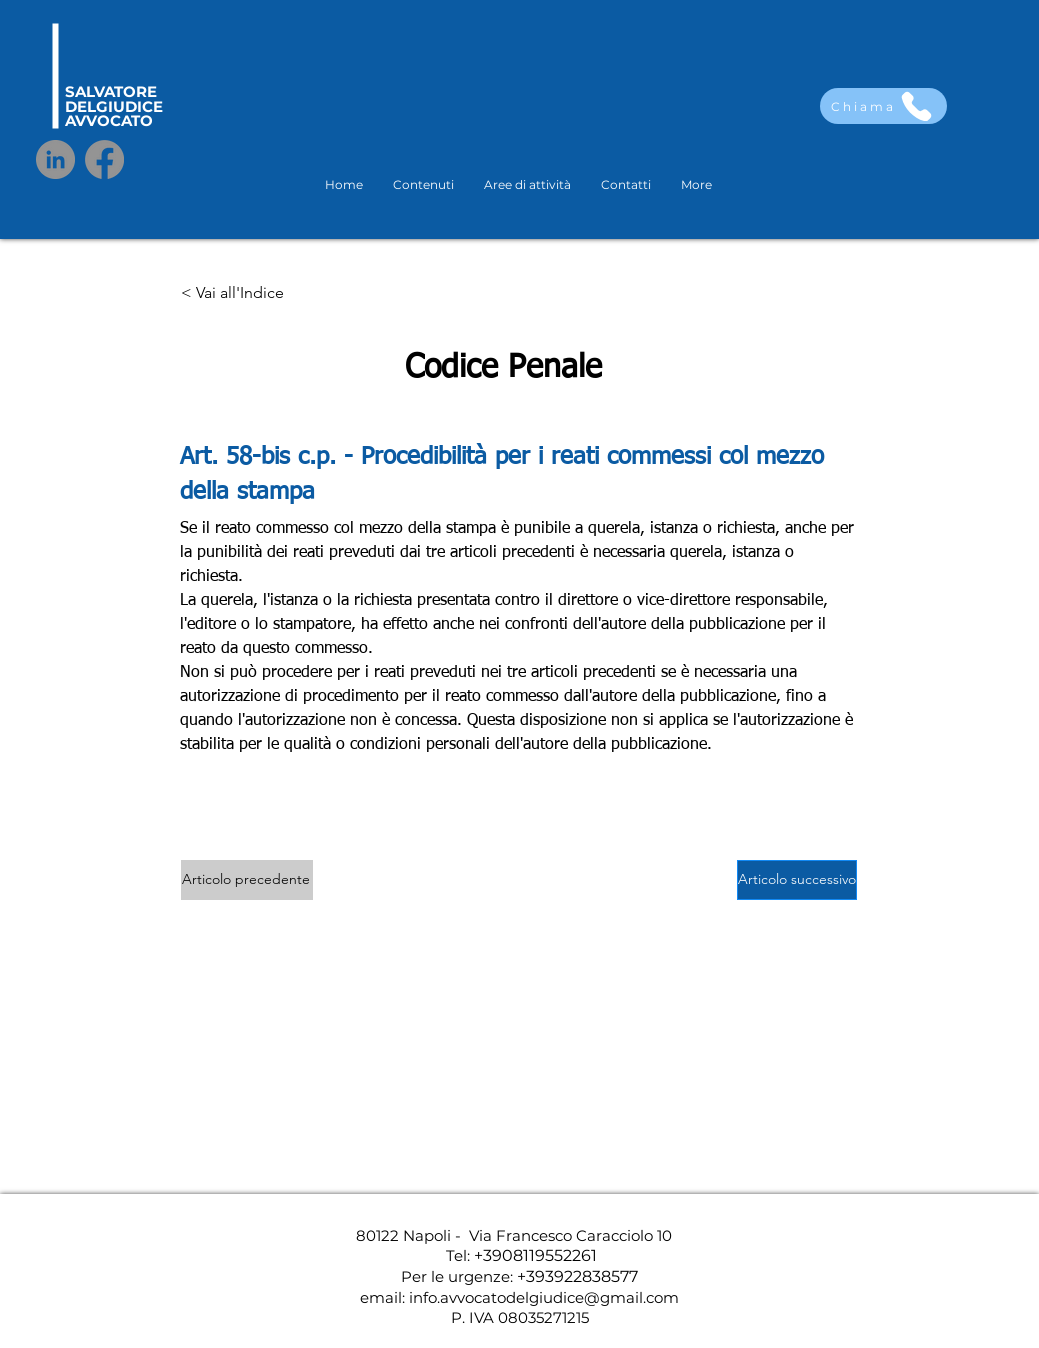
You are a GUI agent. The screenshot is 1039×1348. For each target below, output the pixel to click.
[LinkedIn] (55, 159)
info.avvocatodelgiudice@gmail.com (544, 1297)
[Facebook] (104, 159)
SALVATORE (111, 91)
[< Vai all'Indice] (247, 294)
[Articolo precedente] (247, 880)
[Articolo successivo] (797, 880)
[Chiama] (883, 106)
